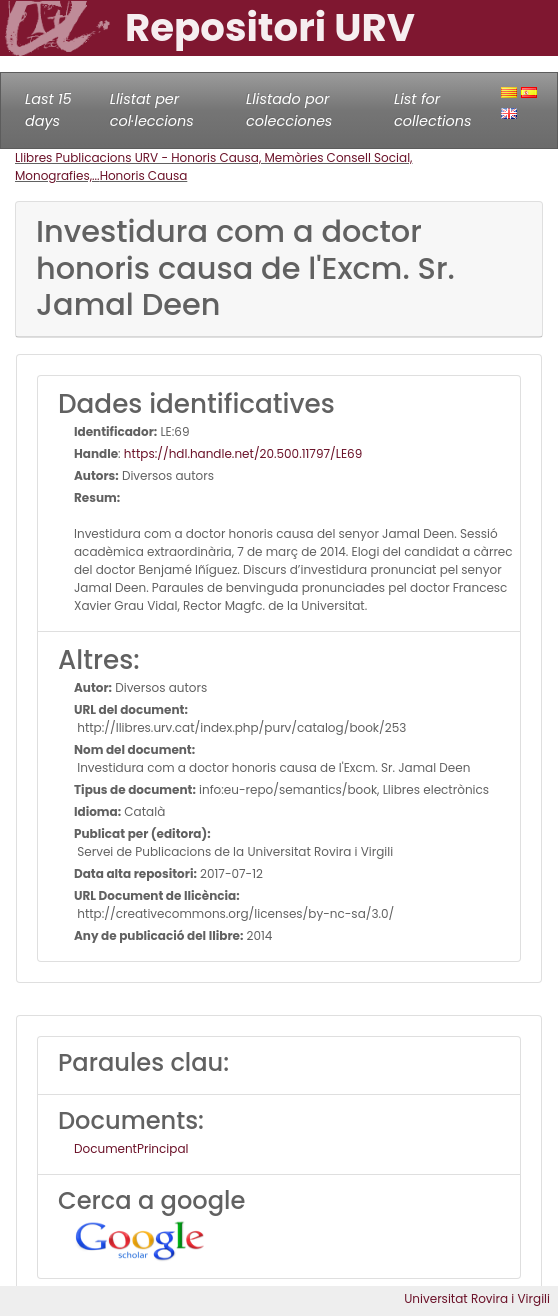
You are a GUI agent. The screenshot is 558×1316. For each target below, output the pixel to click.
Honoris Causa (144, 175)
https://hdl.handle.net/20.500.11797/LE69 (243, 453)
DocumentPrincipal (131, 1148)
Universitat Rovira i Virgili (477, 1298)
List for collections (432, 110)
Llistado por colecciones (289, 110)
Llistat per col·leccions (152, 110)
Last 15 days (48, 110)
